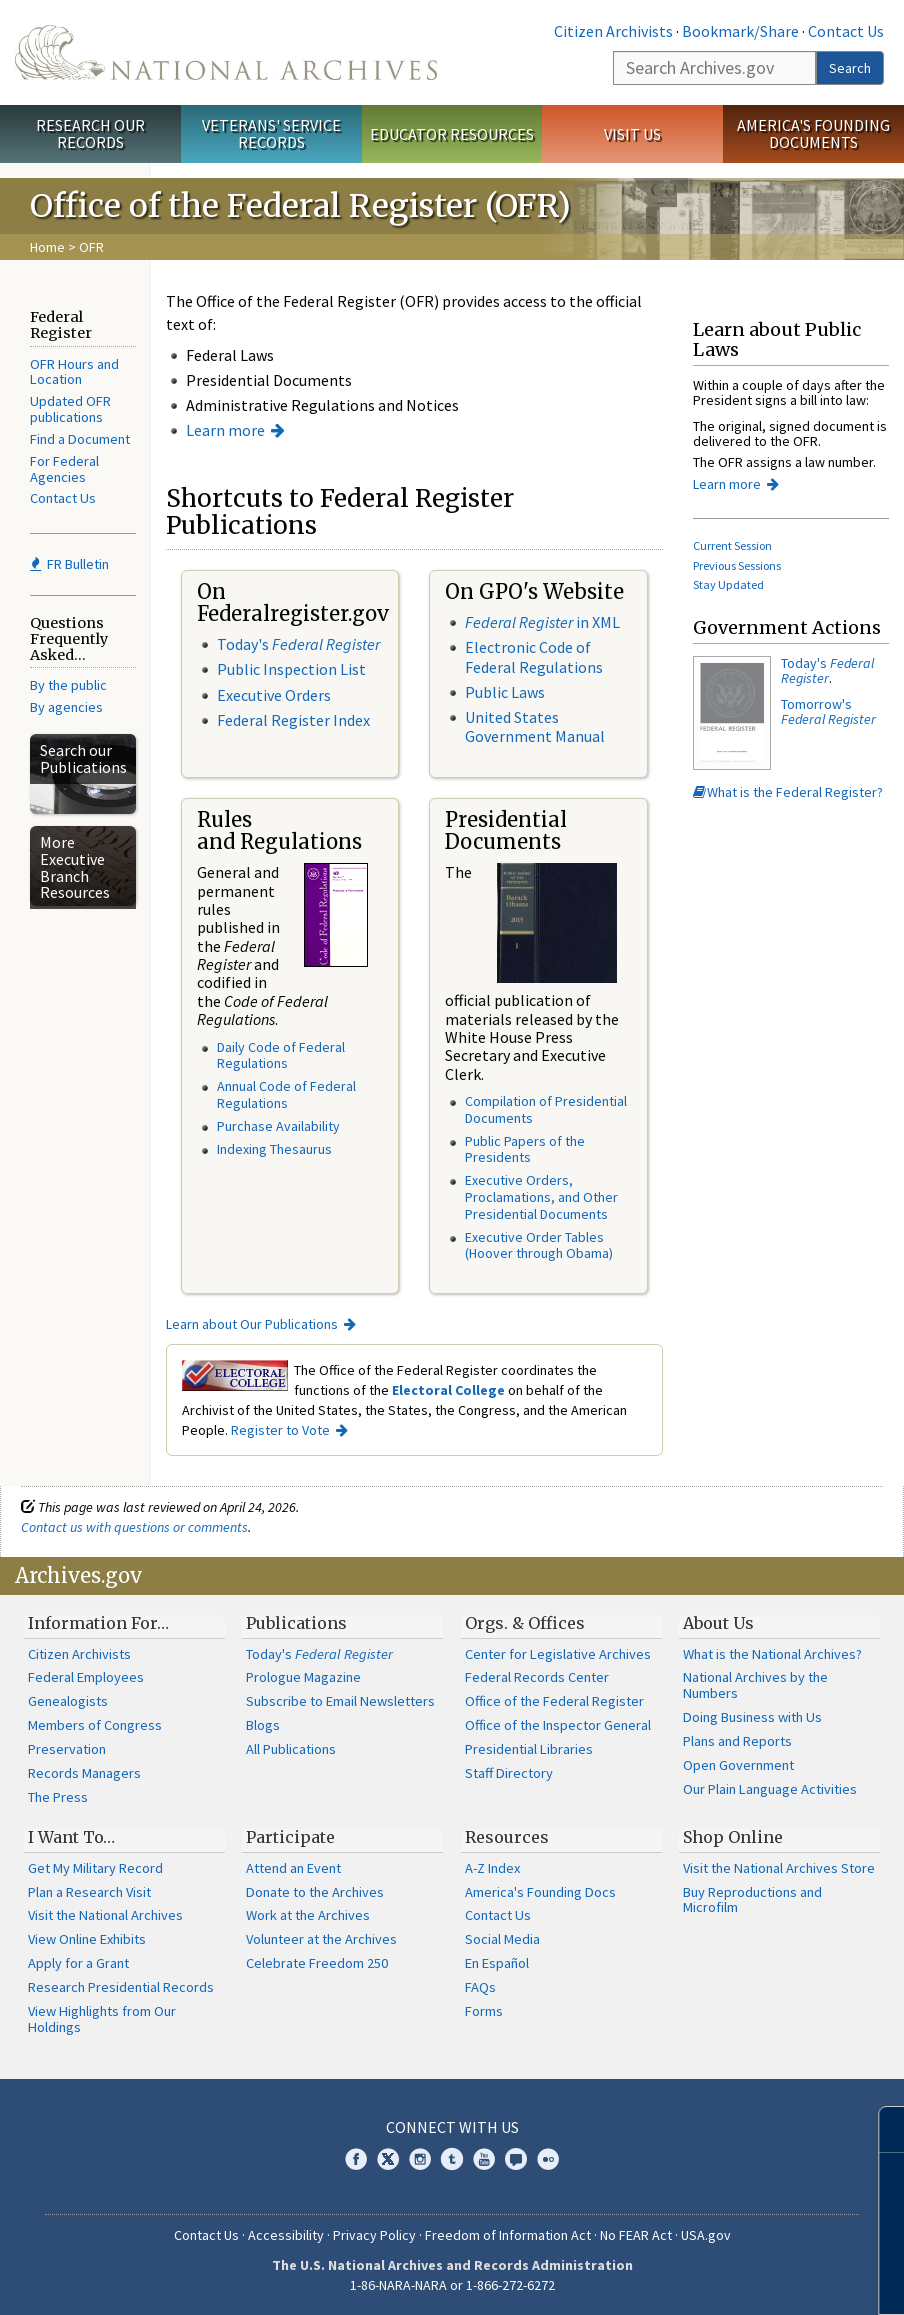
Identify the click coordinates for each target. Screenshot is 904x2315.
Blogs (263, 1725)
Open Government (738, 1765)
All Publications (291, 1749)
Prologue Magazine (303, 1677)
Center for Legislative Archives (558, 1654)
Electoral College (448, 1390)
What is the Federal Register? (788, 792)
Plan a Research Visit (89, 1892)
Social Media (502, 1939)
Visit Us (632, 134)
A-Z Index (492, 1868)
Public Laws (505, 692)
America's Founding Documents (813, 133)
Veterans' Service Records (271, 133)
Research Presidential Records (121, 1987)
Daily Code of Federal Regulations (281, 1055)
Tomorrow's (828, 711)
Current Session (732, 545)
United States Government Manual (535, 726)
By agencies (66, 707)
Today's (298, 644)
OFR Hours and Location (74, 372)
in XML (542, 622)
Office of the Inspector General (558, 1725)
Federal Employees (86, 1677)
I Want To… (71, 1837)
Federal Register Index (293, 720)
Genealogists (68, 1701)
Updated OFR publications (70, 409)
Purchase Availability (278, 1126)
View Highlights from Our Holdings (102, 2019)
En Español (497, 1963)
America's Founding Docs (540, 1892)
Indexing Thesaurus (274, 1149)
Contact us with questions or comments (134, 1527)
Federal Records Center (537, 1677)
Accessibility (286, 2235)
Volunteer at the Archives (321, 1939)
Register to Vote (280, 1430)
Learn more (225, 430)
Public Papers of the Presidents (525, 1149)
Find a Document (80, 439)
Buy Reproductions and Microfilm (752, 1900)
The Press (58, 1797)
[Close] (880, 2129)
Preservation (67, 1749)
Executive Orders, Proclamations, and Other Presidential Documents (541, 1197)
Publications (296, 1623)
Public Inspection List (291, 669)
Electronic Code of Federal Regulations (534, 656)
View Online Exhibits (87, 1939)
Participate (290, 1837)
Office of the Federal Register (554, 1701)
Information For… (98, 1623)
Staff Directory (509, 1773)
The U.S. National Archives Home (226, 52)
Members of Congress (95, 1725)
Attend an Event (293, 1868)
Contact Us (846, 31)
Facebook (356, 2159)
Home (47, 247)
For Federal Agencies (64, 469)
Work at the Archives (308, 1915)
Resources (507, 1837)
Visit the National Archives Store (779, 1868)
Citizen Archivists (613, 31)
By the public (68, 685)
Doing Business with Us (752, 1717)
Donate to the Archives (315, 1892)
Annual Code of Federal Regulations (286, 1094)
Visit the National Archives (105, 1915)
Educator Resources (452, 134)
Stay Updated (728, 584)
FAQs (480, 1987)
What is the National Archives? (772, 1654)
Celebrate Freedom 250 (317, 1963)
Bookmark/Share (740, 31)
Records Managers (84, 1773)
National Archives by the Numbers (755, 1685)
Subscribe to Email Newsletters (340, 1701)
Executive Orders (274, 695)
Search (850, 68)
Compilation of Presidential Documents (546, 1109)
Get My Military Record (95, 1868)
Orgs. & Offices (525, 1623)
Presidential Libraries (529, 1749)
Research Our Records (90, 133)
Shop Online (733, 1837)
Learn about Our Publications (252, 1324)
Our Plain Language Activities (770, 1789)
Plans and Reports (737, 1741)
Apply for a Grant (78, 1963)
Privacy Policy (374, 2235)
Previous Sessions (737, 565)
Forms (484, 2011)
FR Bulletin (69, 564)
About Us (718, 1623)
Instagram (420, 2159)
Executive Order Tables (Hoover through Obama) (539, 1245)
